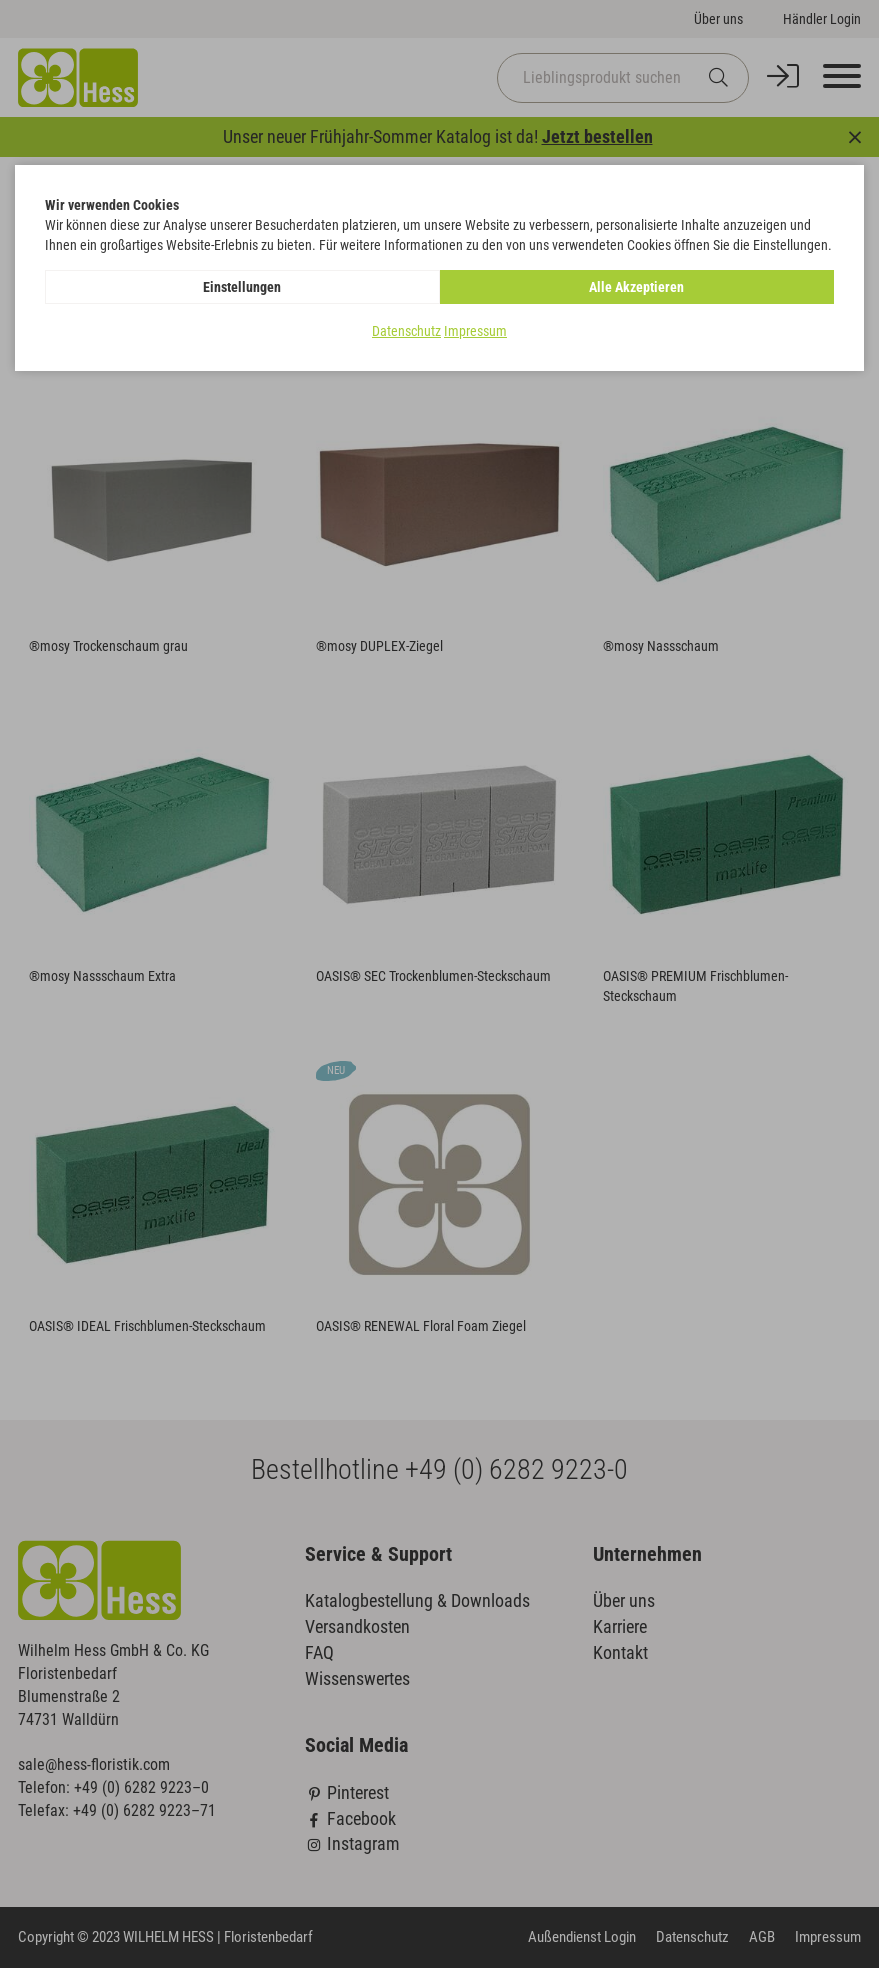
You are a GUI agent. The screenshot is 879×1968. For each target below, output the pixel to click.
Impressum (475, 331)
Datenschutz (406, 331)
